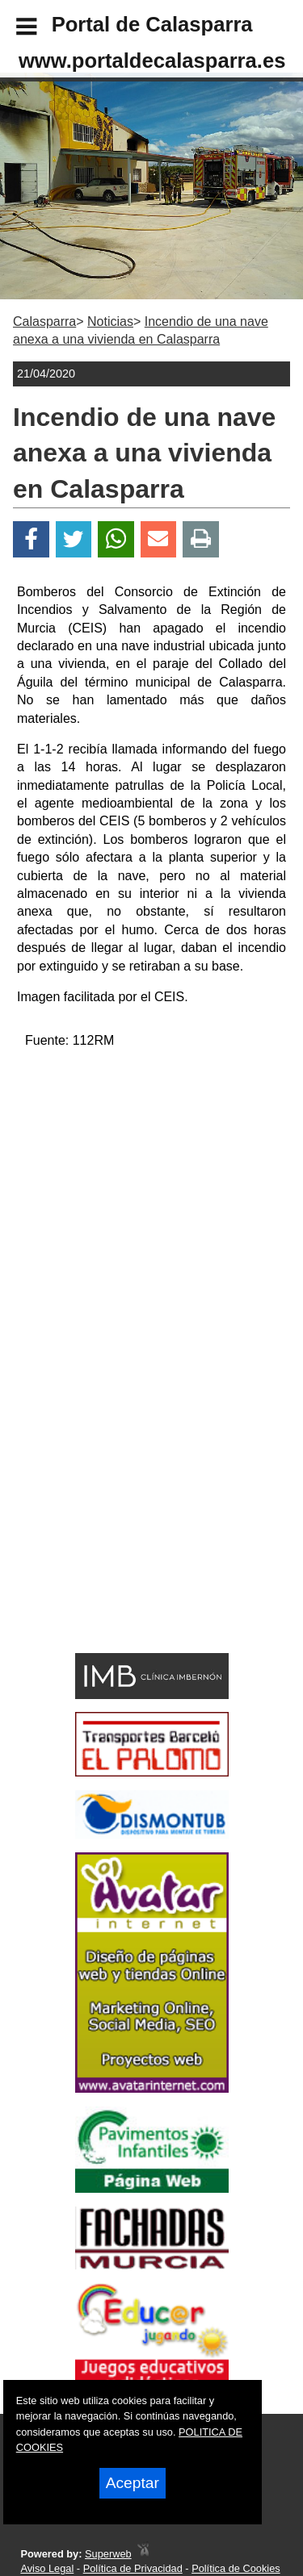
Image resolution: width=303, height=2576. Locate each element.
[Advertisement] (127, 1531)
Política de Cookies (235, 2568)
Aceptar (132, 2482)
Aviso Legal (47, 2568)
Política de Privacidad (133, 2568)
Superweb (108, 2554)
